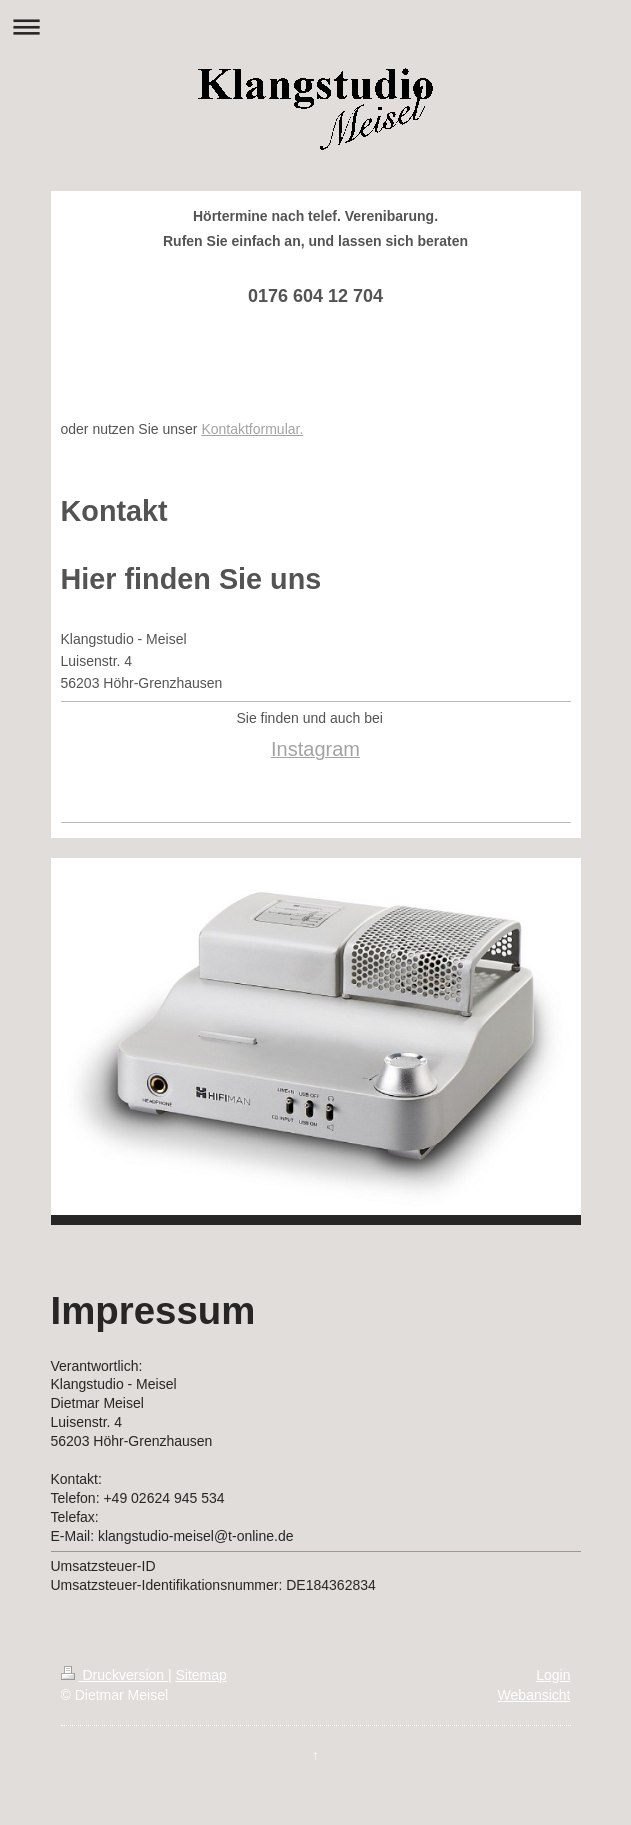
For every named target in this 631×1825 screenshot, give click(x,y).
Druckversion (114, 1675)
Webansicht (534, 1695)
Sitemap (201, 1675)
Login (553, 1675)
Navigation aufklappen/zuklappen (315, 26)
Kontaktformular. (252, 429)
